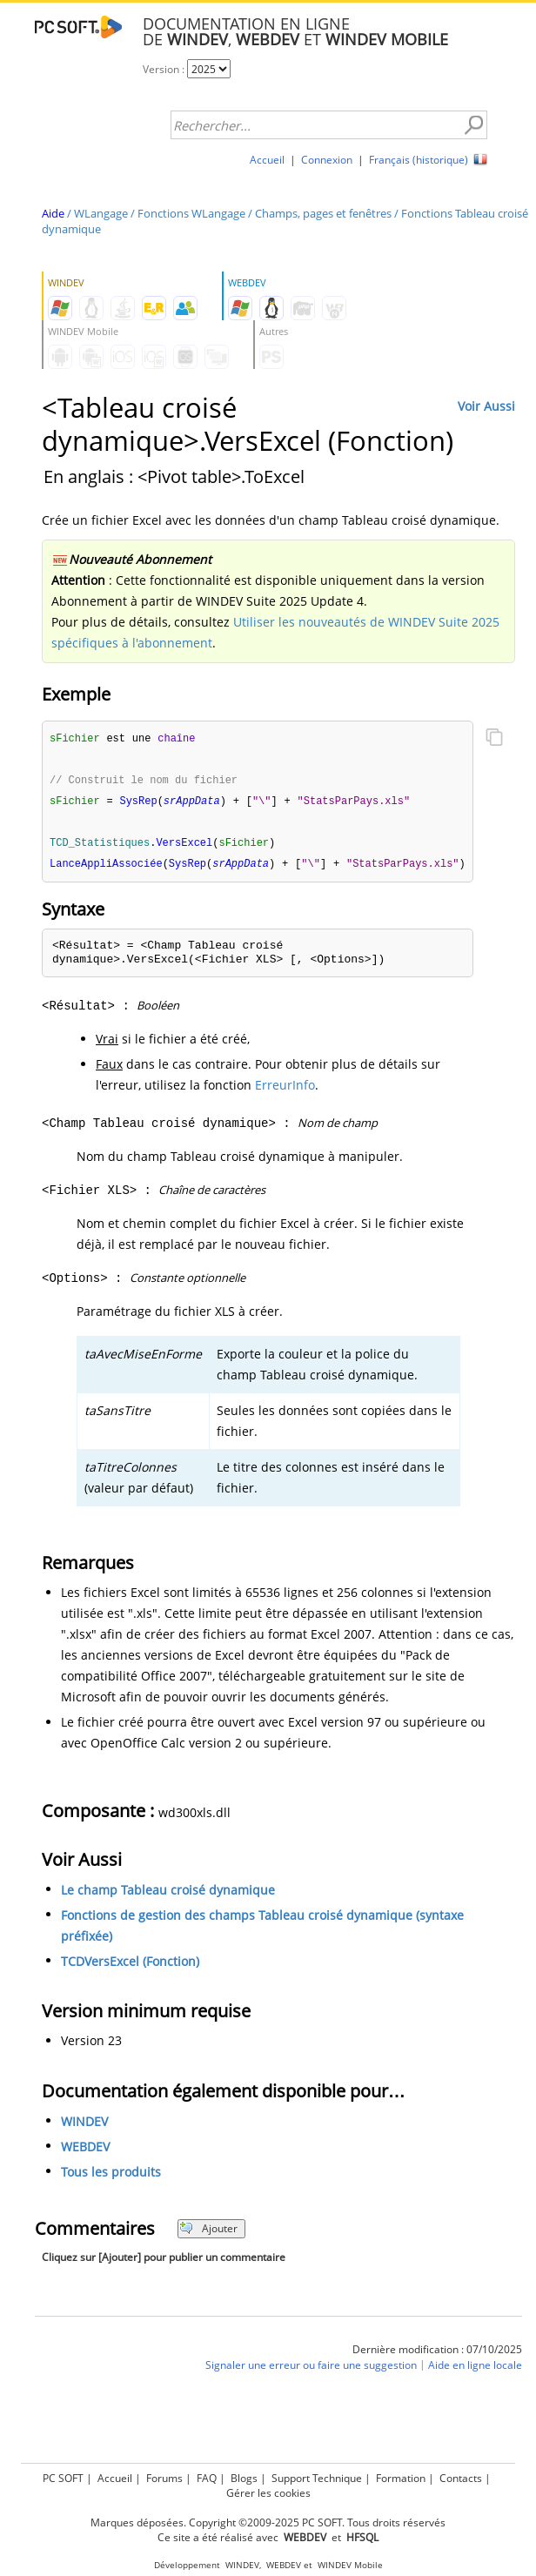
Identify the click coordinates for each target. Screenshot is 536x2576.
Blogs (244, 2478)
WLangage (101, 213)
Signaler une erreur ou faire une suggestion (311, 2369)
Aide (53, 213)
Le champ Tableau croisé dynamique (168, 1894)
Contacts (460, 2478)
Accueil (267, 159)
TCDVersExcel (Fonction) (130, 1965)
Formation (400, 2478)
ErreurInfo (285, 1089)
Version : (165, 69)
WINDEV (84, 2125)
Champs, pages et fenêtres (323, 213)
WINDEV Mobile (350, 2565)
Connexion (326, 159)
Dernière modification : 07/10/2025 (437, 2353)
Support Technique (316, 2478)
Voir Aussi (486, 406)
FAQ (207, 2478)
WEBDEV (85, 2151)
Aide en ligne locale (475, 2369)
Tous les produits (111, 2176)
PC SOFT (63, 2478)
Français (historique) (418, 159)
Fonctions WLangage (191, 213)
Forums (164, 2478)
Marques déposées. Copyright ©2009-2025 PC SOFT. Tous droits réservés (268, 2522)
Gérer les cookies (268, 2492)
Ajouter (208, 2232)
